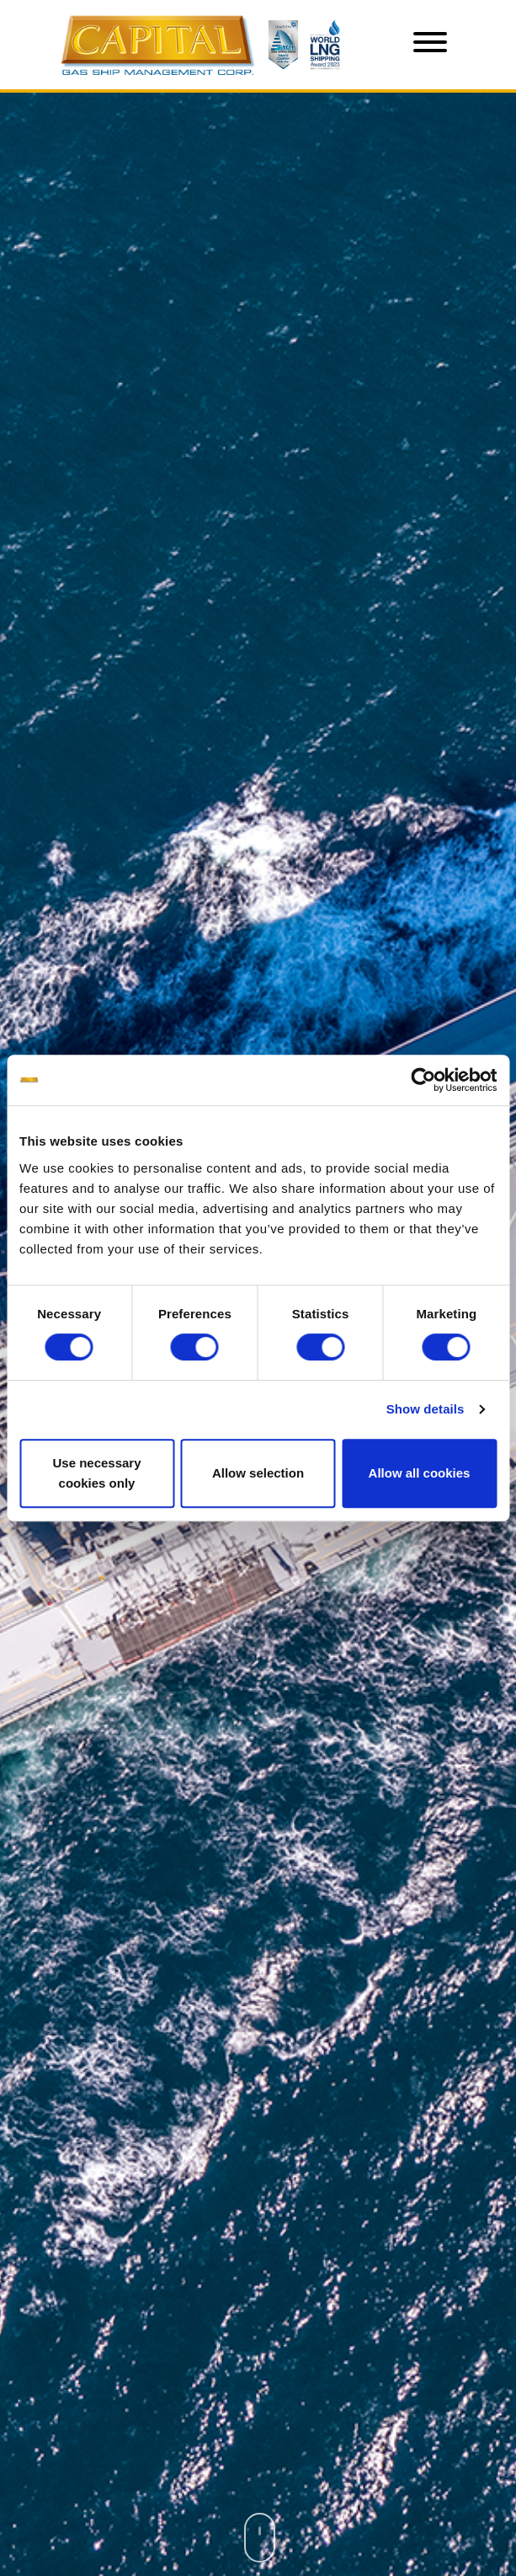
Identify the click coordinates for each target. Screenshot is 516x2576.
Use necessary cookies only (96, 1473)
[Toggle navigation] (430, 45)
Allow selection (258, 1473)
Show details (425, 1409)
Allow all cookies (420, 1473)
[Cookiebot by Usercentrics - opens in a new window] (423, 1080)
